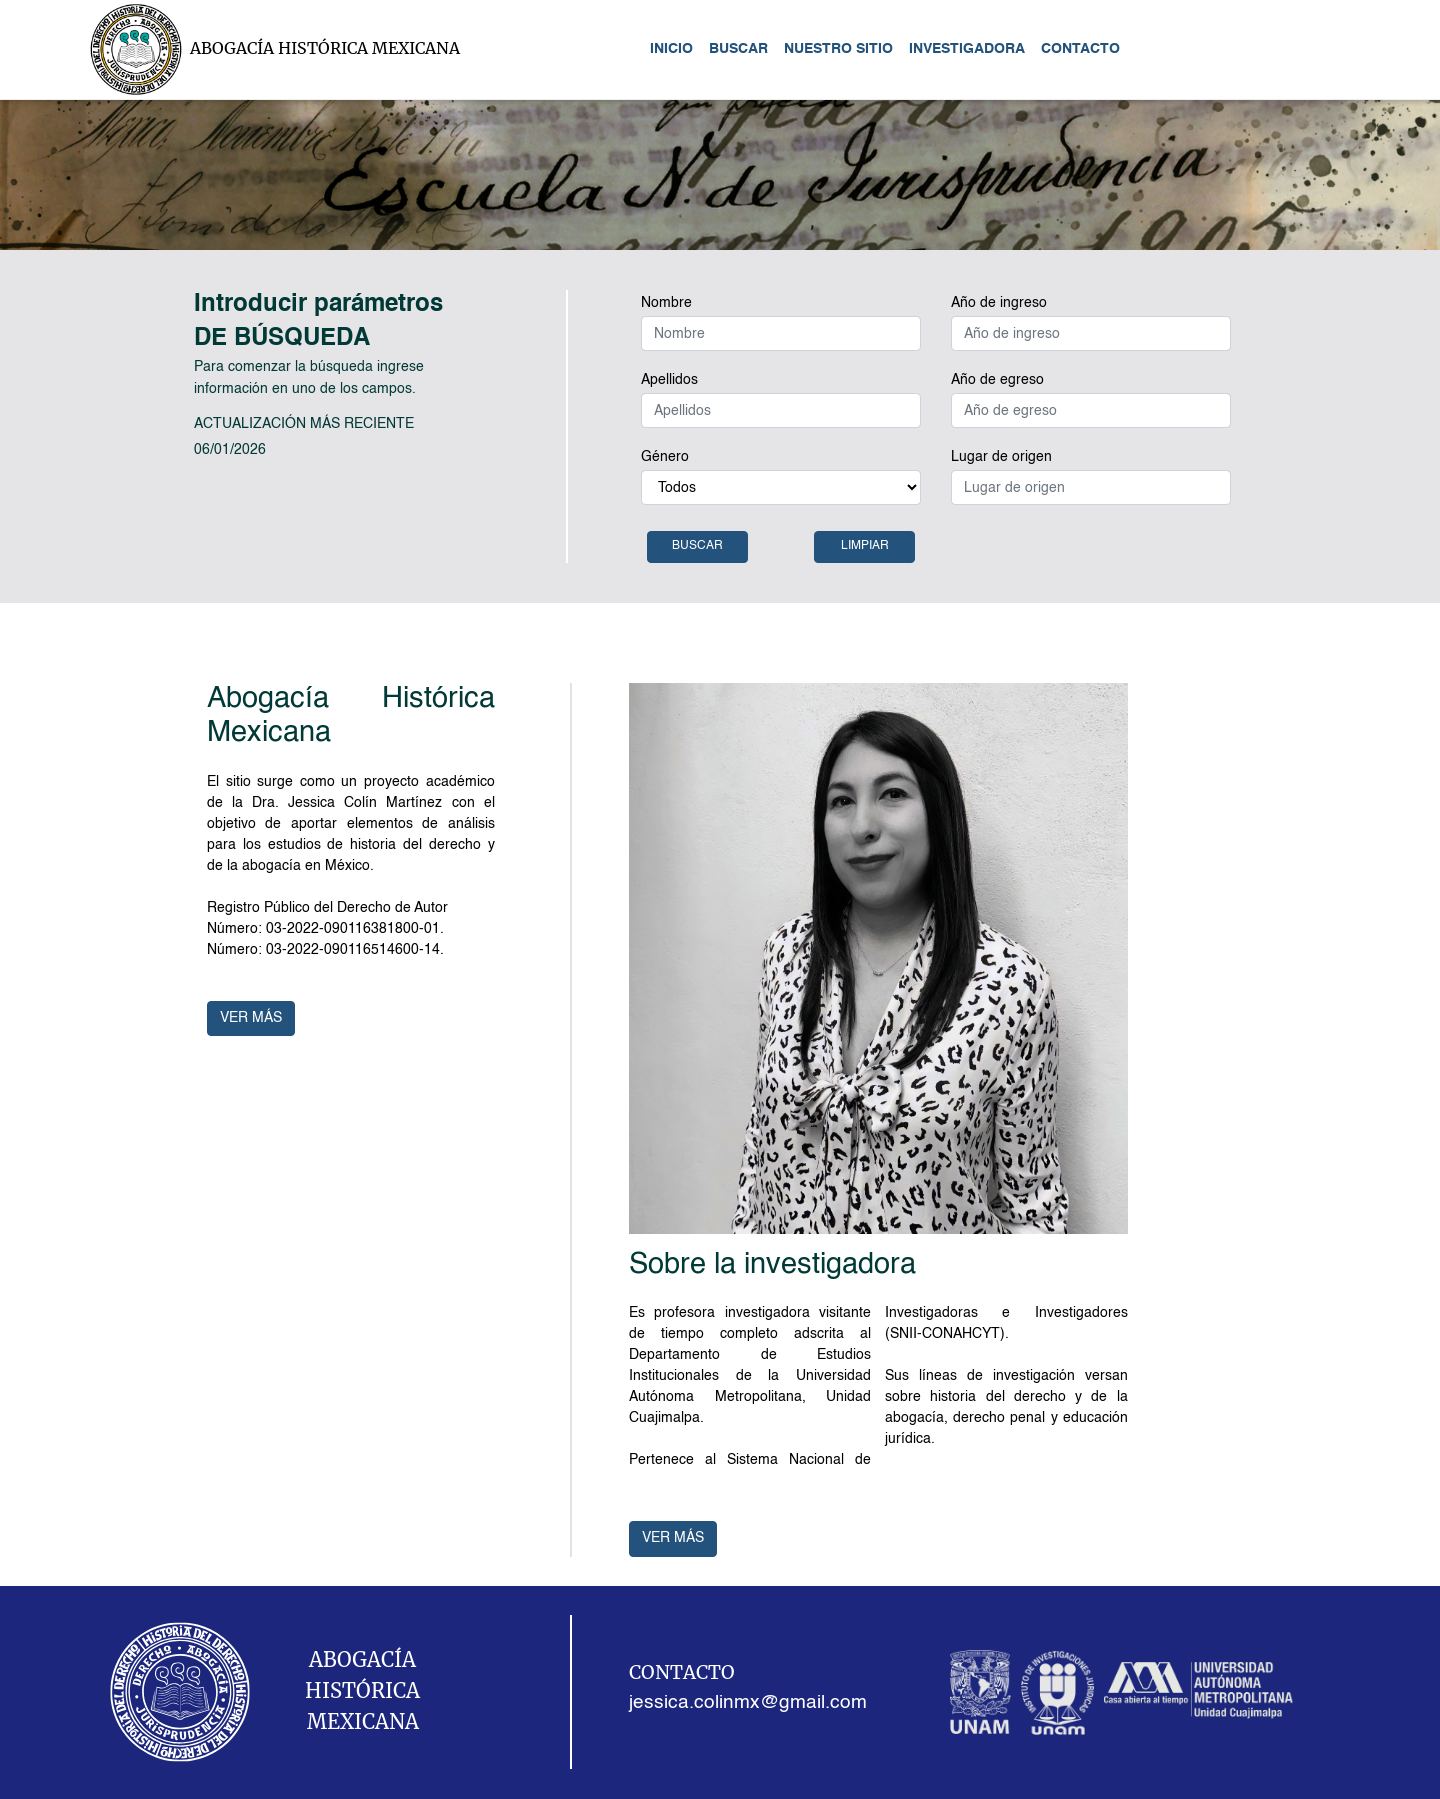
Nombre (666, 303)
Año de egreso (997, 380)
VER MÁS (251, 1018)
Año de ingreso (999, 303)
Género (665, 457)
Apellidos (669, 380)
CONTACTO (1080, 49)
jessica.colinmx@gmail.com (748, 1703)
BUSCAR (738, 49)
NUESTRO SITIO (838, 49)
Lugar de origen (1001, 457)
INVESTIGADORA (967, 49)
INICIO (671, 49)
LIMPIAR (865, 546)
